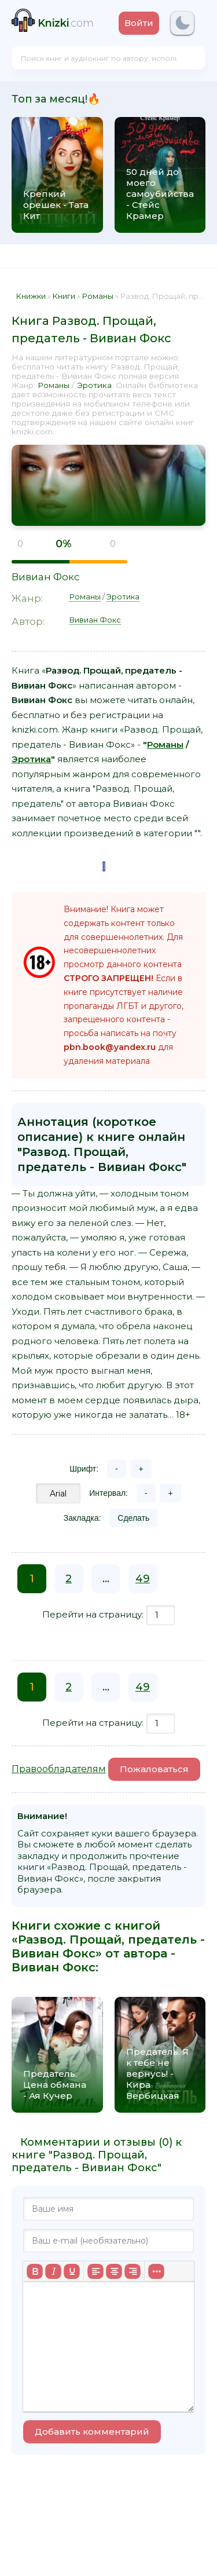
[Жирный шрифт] (35, 2271)
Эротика (94, 385)
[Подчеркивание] (72, 2271)
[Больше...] (156, 2271)
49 (142, 1578)
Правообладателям (59, 1768)
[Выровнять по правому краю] (132, 2271)
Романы (53, 385)
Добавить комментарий (92, 2431)
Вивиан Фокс (46, 577)
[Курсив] (53, 2271)
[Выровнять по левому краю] (95, 2271)
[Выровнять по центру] (114, 2271)
